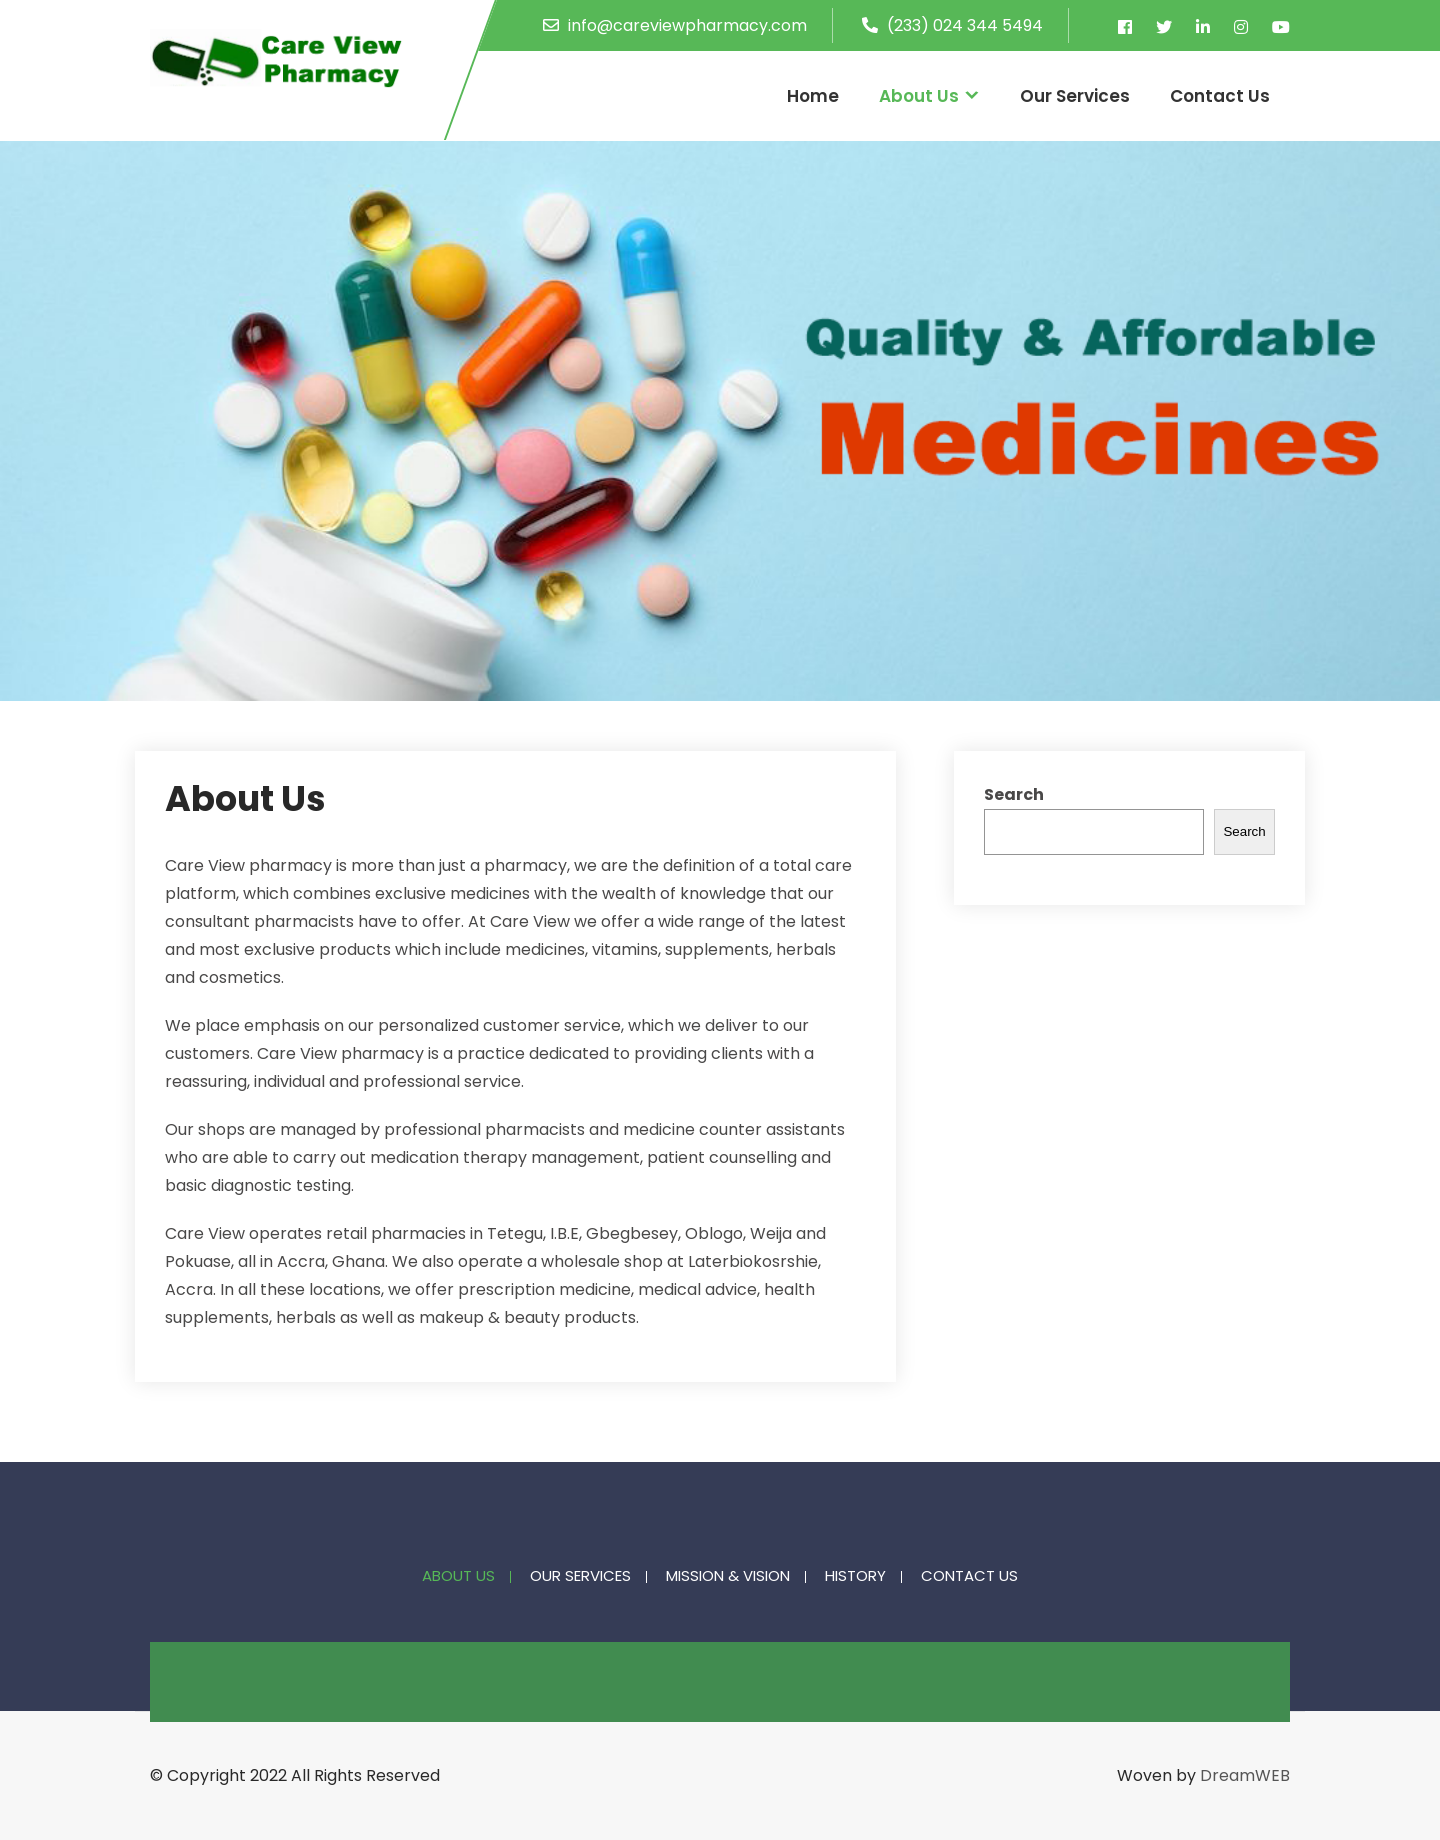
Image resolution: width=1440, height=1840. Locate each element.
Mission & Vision (728, 1577)
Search (1014, 794)
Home (813, 96)
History (855, 1577)
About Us (919, 96)
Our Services (1075, 96)
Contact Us (1220, 96)
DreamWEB (1245, 1775)
